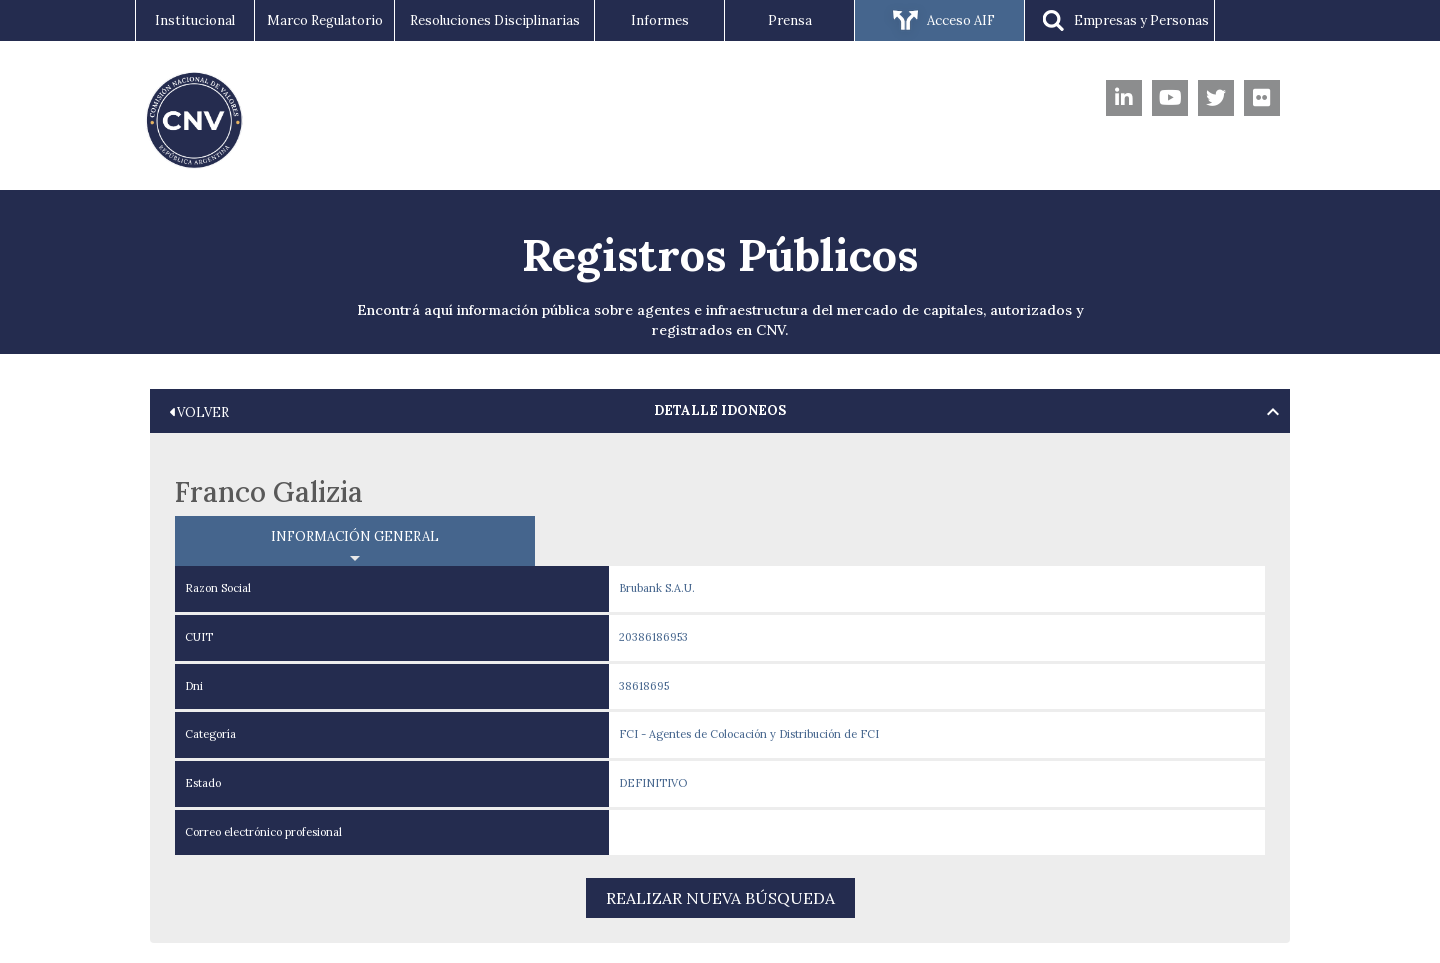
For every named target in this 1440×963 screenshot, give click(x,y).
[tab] (720, 411)
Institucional (195, 20)
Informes (660, 20)
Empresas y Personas (1120, 22)
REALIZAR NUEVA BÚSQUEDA (720, 898)
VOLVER (199, 412)
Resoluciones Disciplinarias (495, 20)
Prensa (790, 20)
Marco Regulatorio (325, 20)
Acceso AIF (939, 22)
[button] (720, 411)
